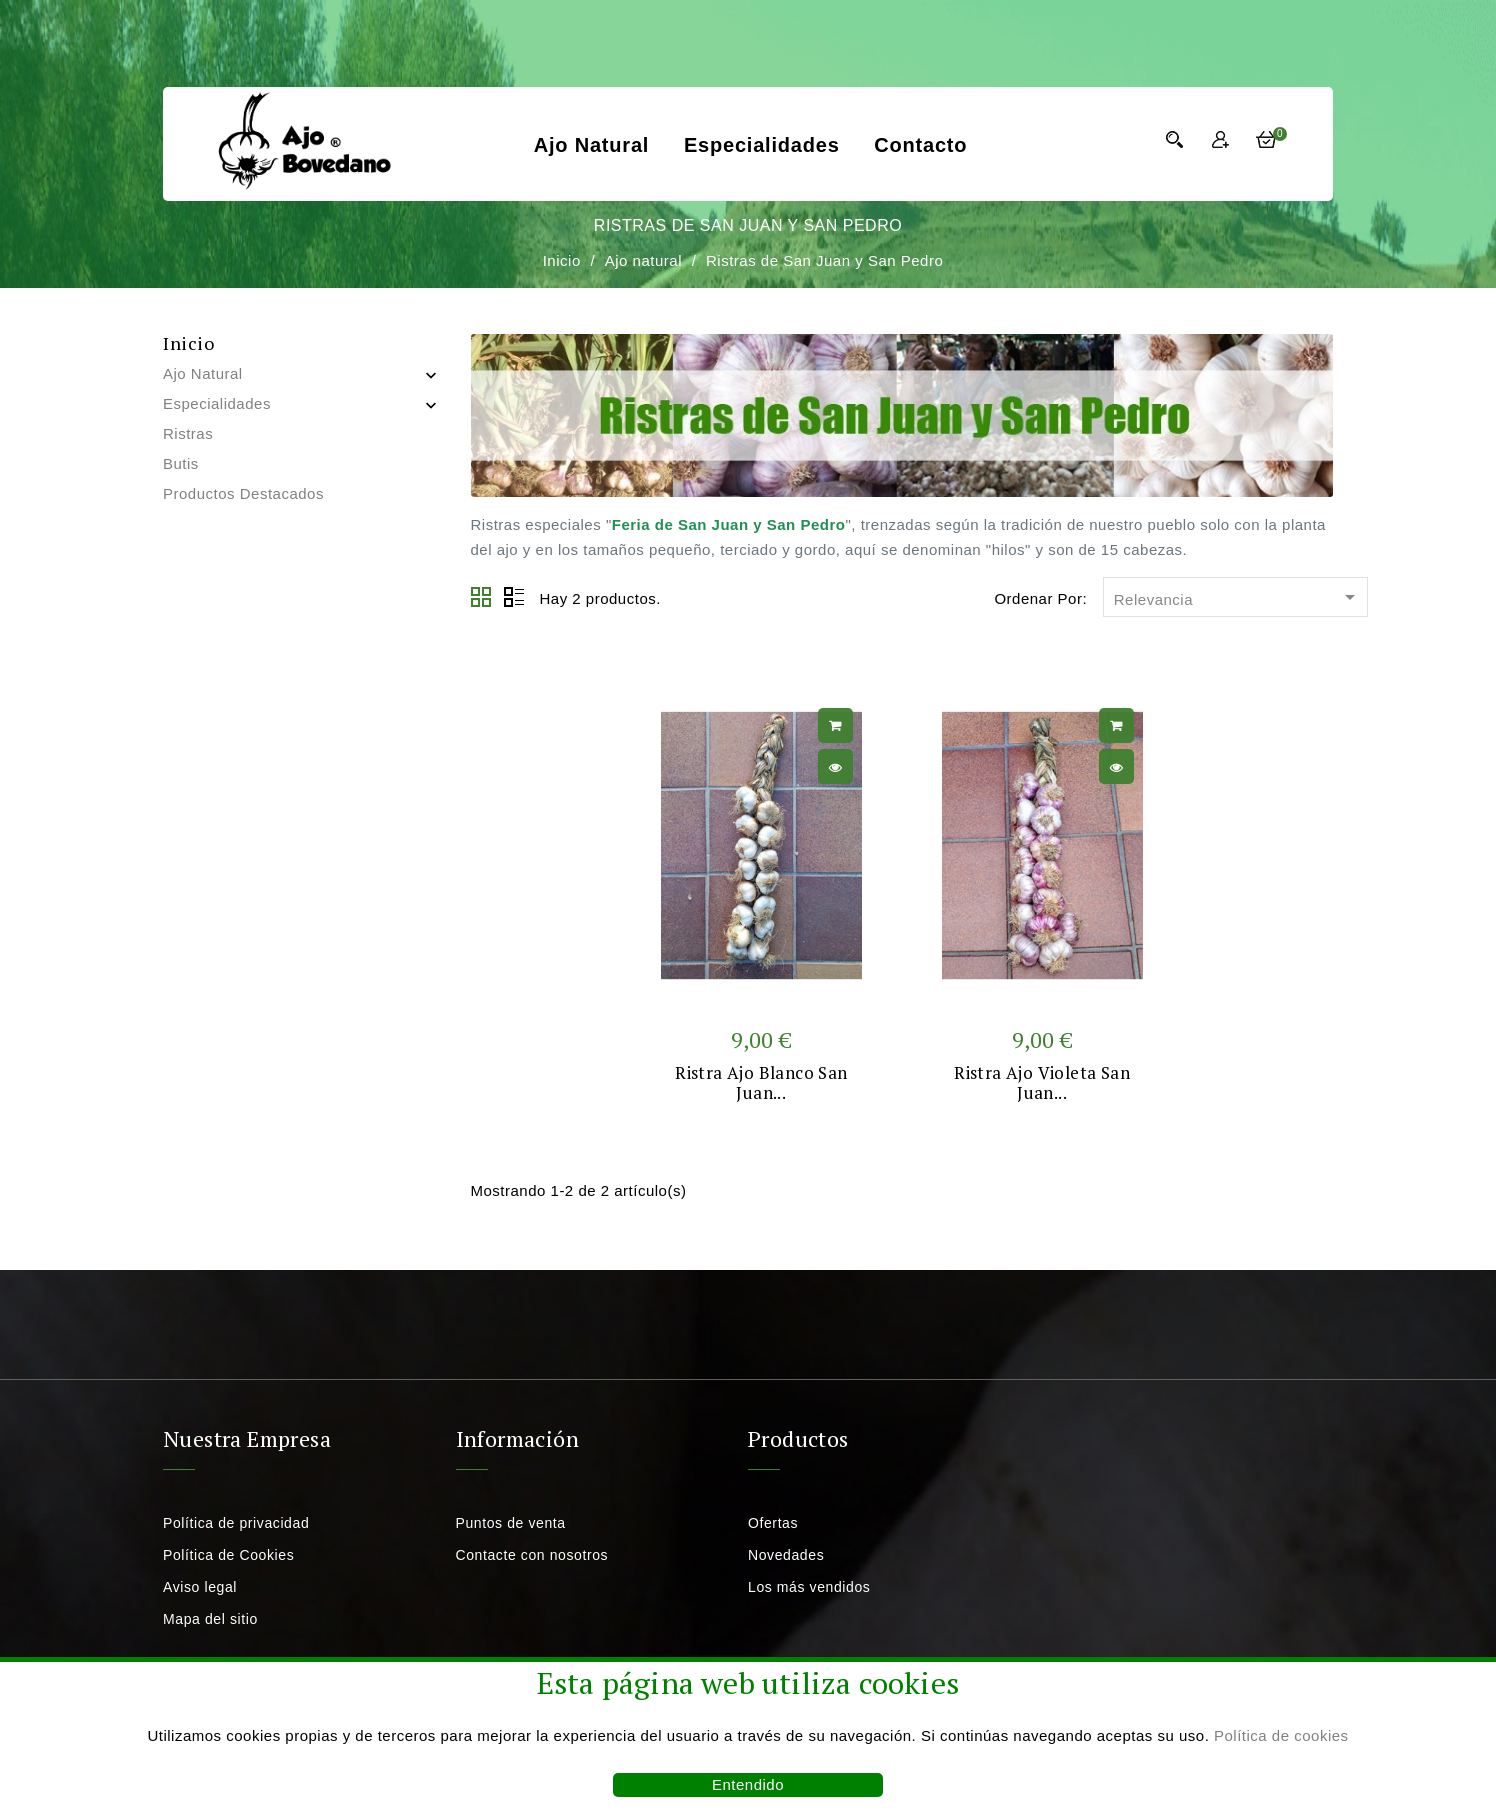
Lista (514, 598)
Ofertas (773, 1523)
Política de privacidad (236, 1523)
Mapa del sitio (210, 1619)
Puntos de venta (511, 1523)
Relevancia (1238, 598)
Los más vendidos (809, 1587)
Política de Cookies (228, 1555)
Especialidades (762, 145)
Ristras (188, 433)
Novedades (786, 1555)
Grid (482, 598)
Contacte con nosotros (532, 1555)
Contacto (920, 145)
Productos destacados (243, 493)
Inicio (188, 343)
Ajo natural (591, 145)
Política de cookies (1281, 1735)
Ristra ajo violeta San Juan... (1042, 1082)
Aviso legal (200, 1587)
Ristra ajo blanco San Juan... (761, 1082)
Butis (181, 463)
